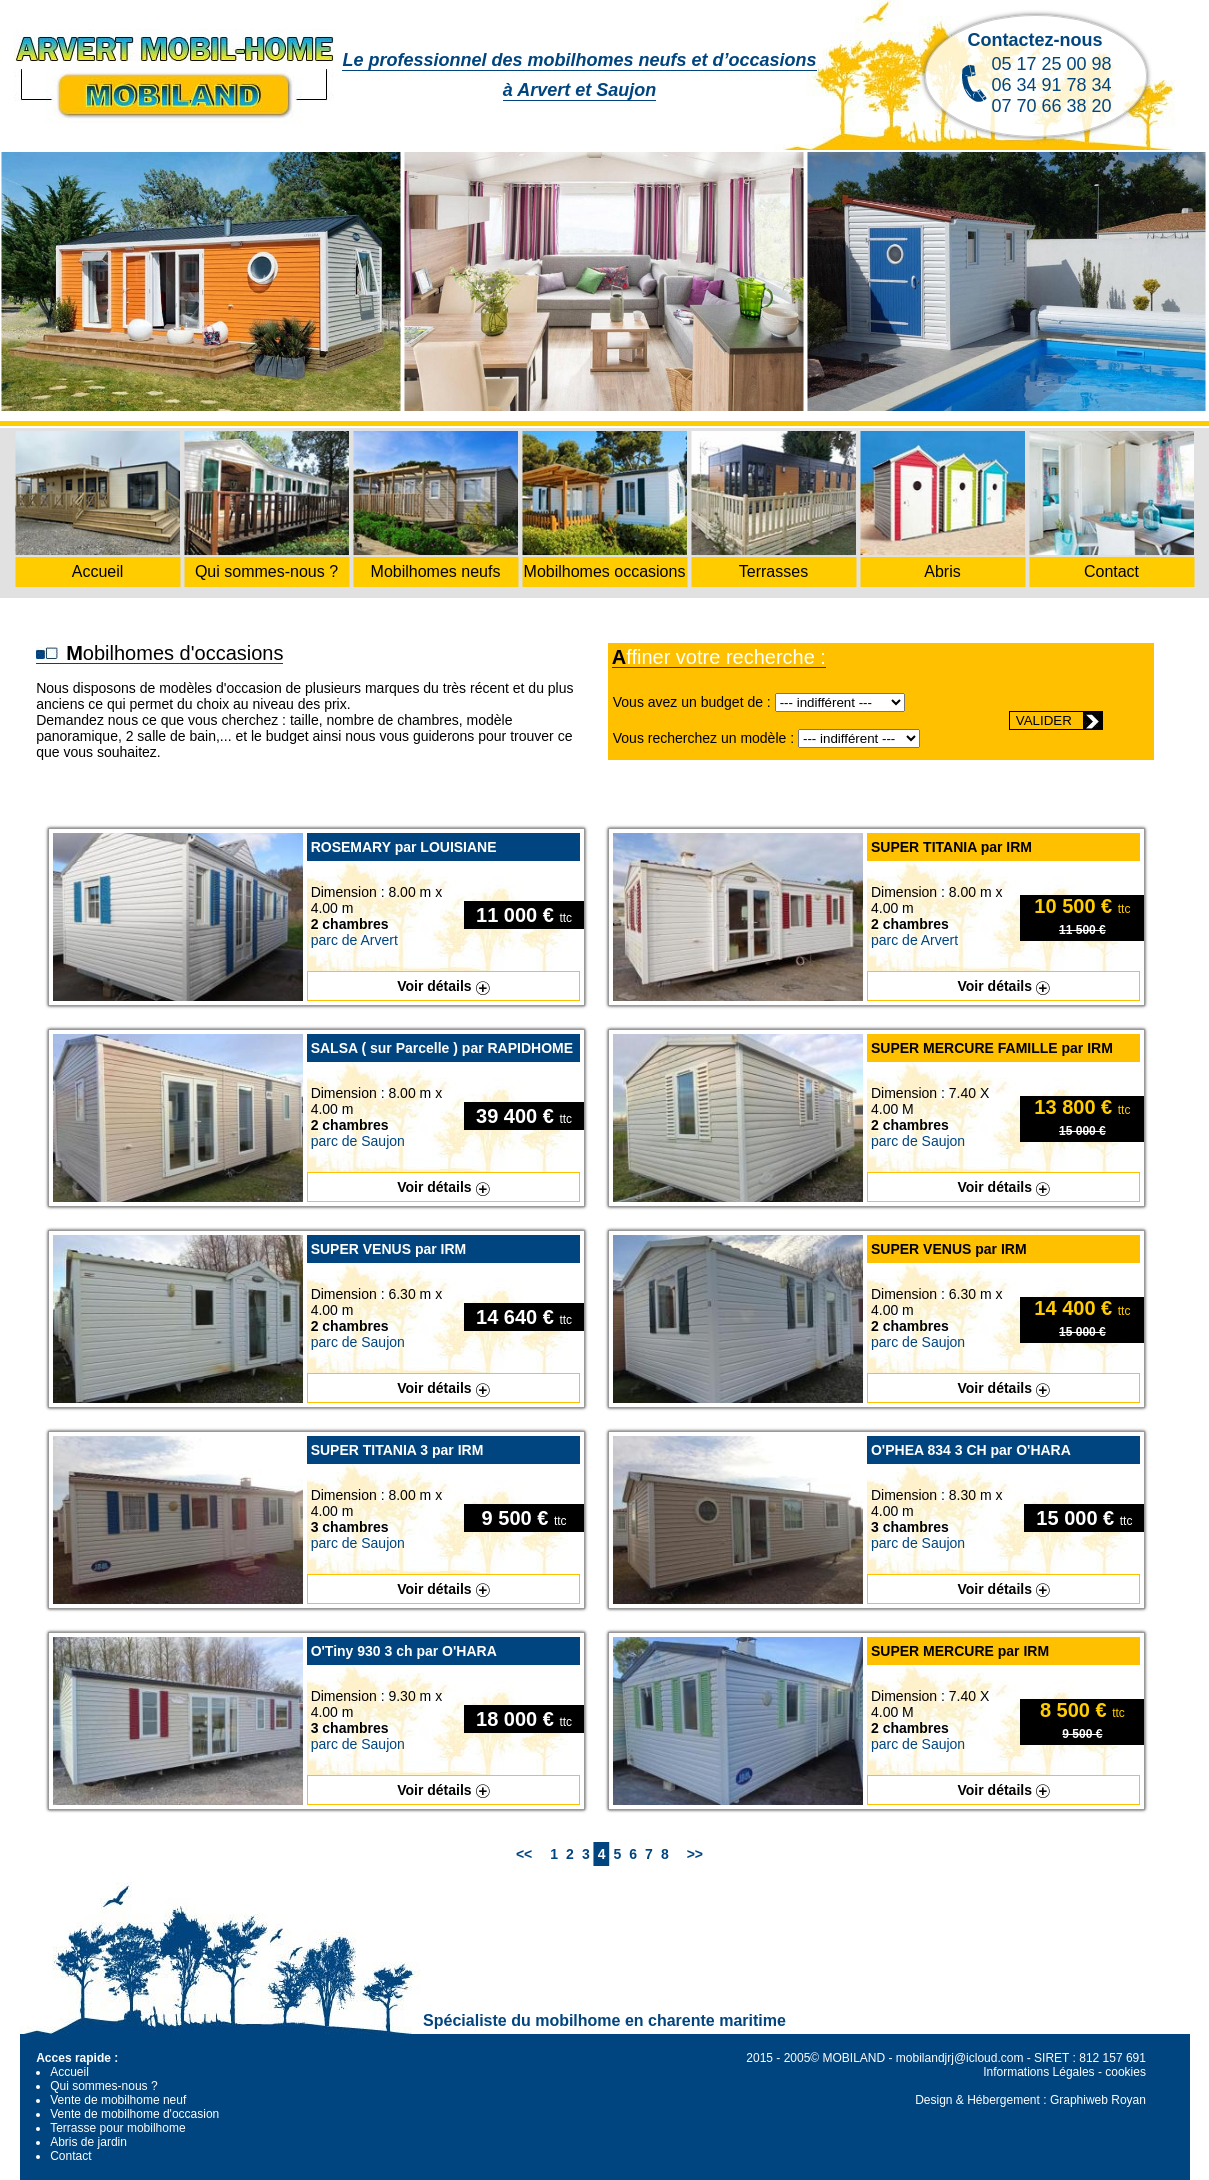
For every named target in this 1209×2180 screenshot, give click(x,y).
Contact (70, 2156)
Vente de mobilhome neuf (118, 2100)
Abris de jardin (88, 2142)
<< (524, 1854)
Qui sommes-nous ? (103, 2086)
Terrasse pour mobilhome (117, 2128)
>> (695, 1854)
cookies (1125, 2072)
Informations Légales (1038, 2072)
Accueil (69, 2072)
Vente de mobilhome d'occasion (134, 2114)
